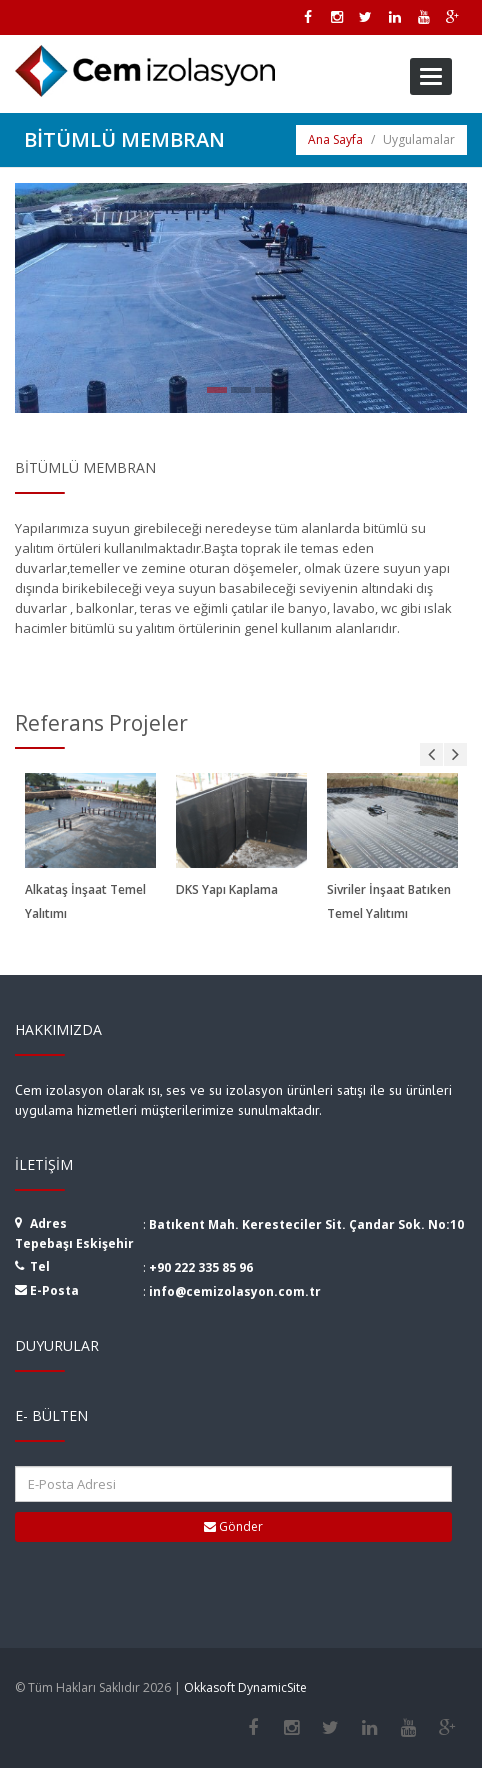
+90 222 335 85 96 (201, 1267)
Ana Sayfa (335, 139)
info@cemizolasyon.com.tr (235, 1291)
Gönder (233, 1526)
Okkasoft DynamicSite (245, 1687)
